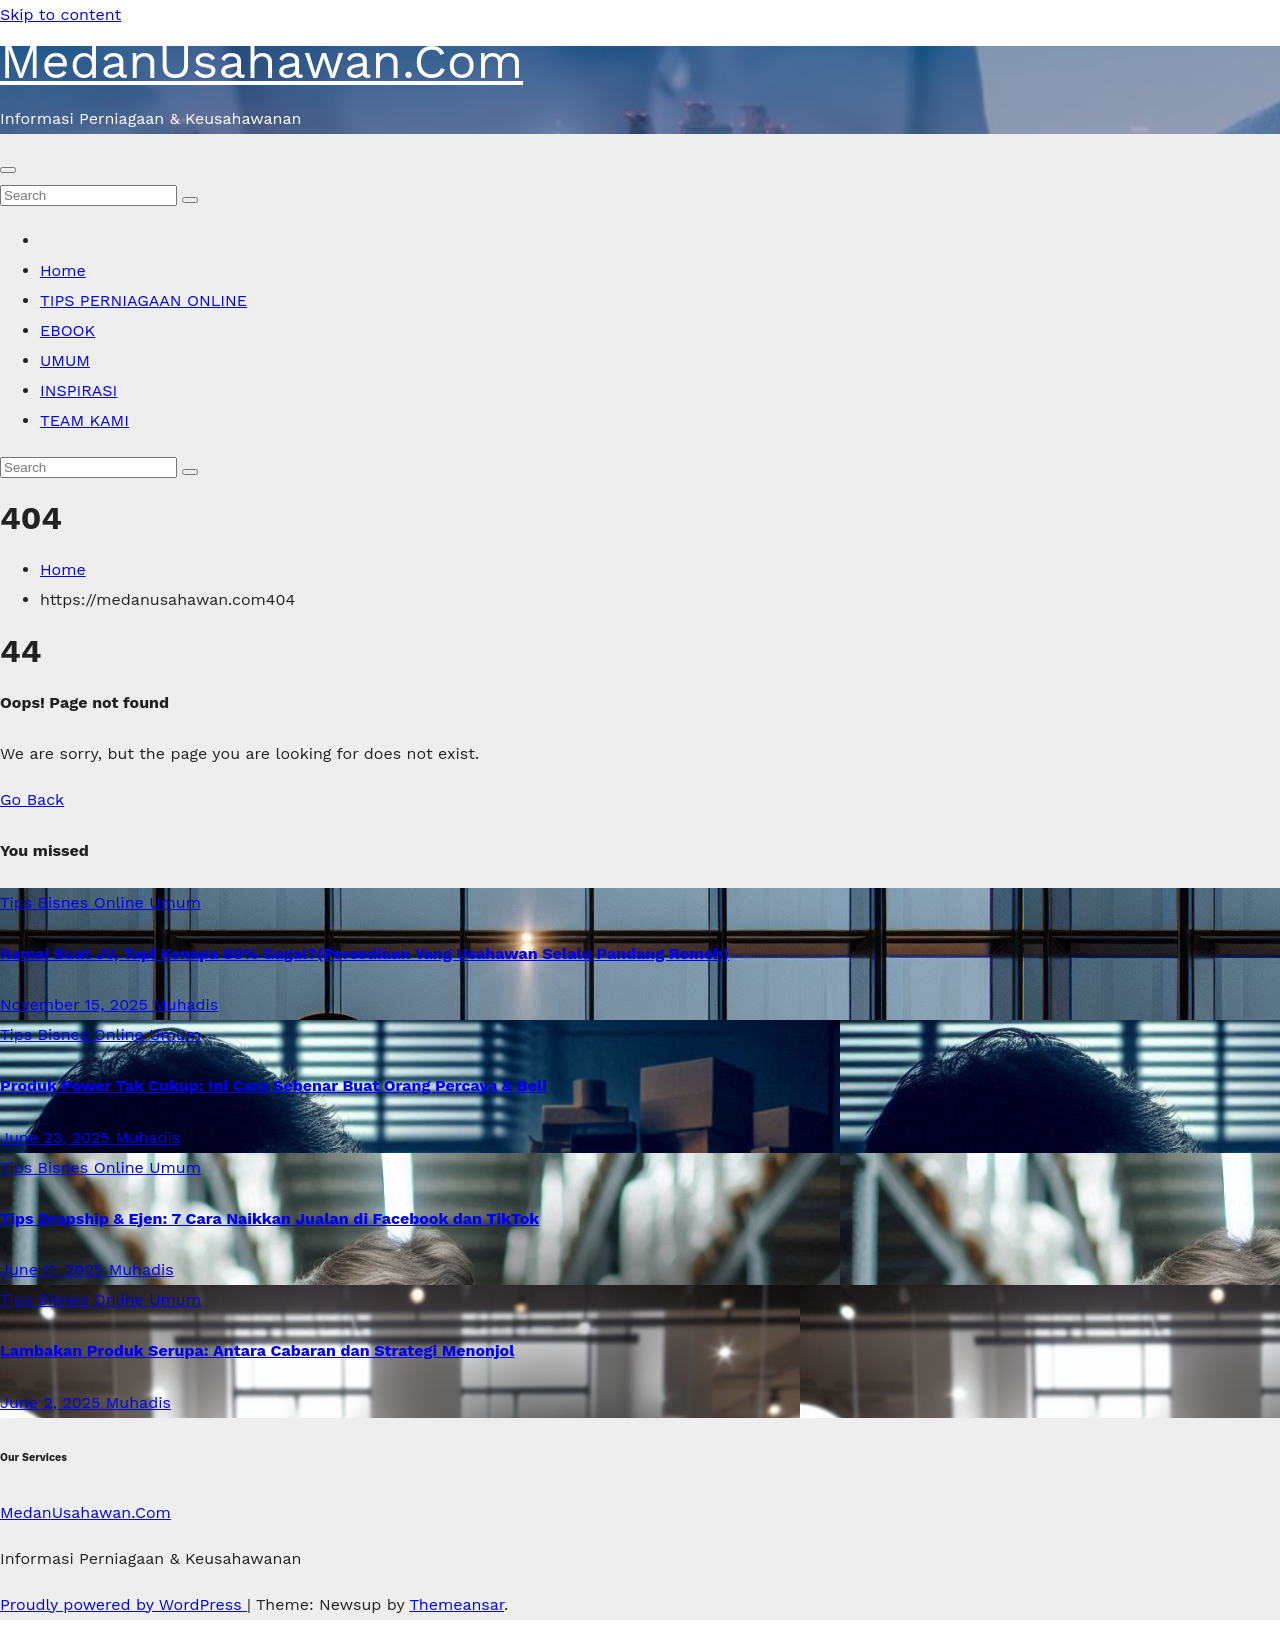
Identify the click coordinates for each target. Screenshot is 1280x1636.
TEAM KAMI (84, 420)
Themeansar (456, 1604)
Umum (175, 902)
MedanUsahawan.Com (261, 61)
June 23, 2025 (57, 1137)
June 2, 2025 (53, 1402)
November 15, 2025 (76, 1004)
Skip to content (60, 14)
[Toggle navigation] (8, 170)
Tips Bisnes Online (74, 902)
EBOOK (67, 330)
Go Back (32, 799)
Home (63, 270)
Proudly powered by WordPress (123, 1604)
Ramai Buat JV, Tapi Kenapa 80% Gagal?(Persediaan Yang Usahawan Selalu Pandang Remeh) (364, 953)
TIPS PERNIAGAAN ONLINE (143, 300)
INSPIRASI (78, 390)
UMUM (65, 360)
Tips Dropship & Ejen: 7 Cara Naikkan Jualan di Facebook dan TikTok (269, 1218)
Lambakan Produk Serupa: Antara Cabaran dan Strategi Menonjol (257, 1350)
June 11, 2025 (54, 1269)
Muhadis (185, 1004)
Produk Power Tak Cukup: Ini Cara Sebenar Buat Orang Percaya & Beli (273, 1085)
